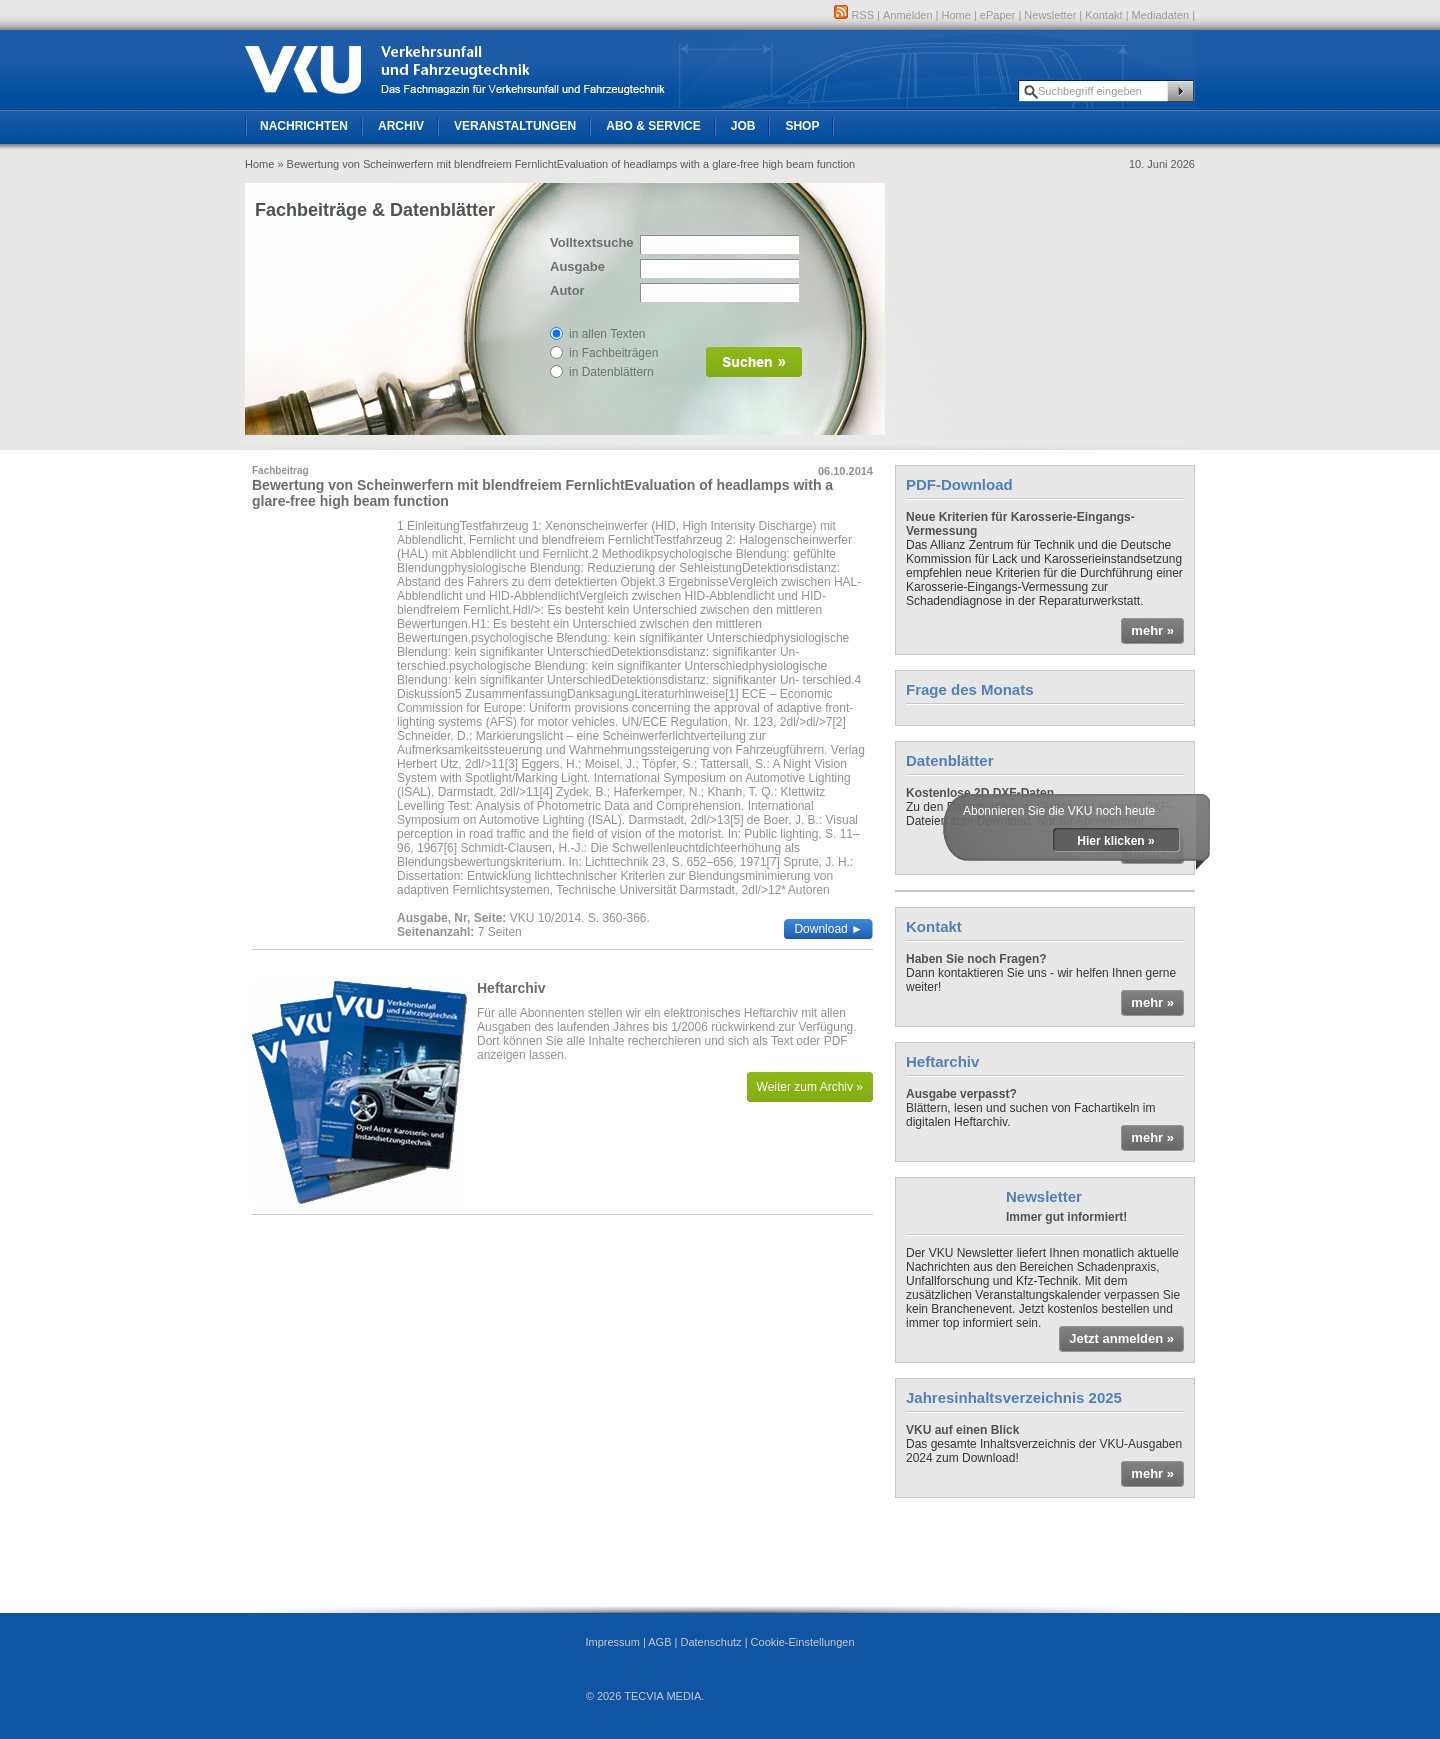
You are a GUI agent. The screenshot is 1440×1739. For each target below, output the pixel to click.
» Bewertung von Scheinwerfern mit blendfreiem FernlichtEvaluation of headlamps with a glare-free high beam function (566, 164)
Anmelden (908, 15)
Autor (567, 290)
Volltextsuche (590, 242)
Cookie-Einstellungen (803, 1642)
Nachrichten (304, 126)
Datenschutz (710, 1642)
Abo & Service (653, 126)
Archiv (401, 126)
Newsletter (1050, 15)
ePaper (997, 15)
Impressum (612, 1642)
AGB (659, 1642)
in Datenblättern (611, 372)
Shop (802, 126)
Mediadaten (1161, 15)
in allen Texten (607, 334)
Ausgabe (577, 266)
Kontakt (1103, 15)
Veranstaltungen (515, 126)
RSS (854, 15)
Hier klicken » (1115, 841)
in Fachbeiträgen (613, 353)
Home (956, 15)
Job (743, 126)
